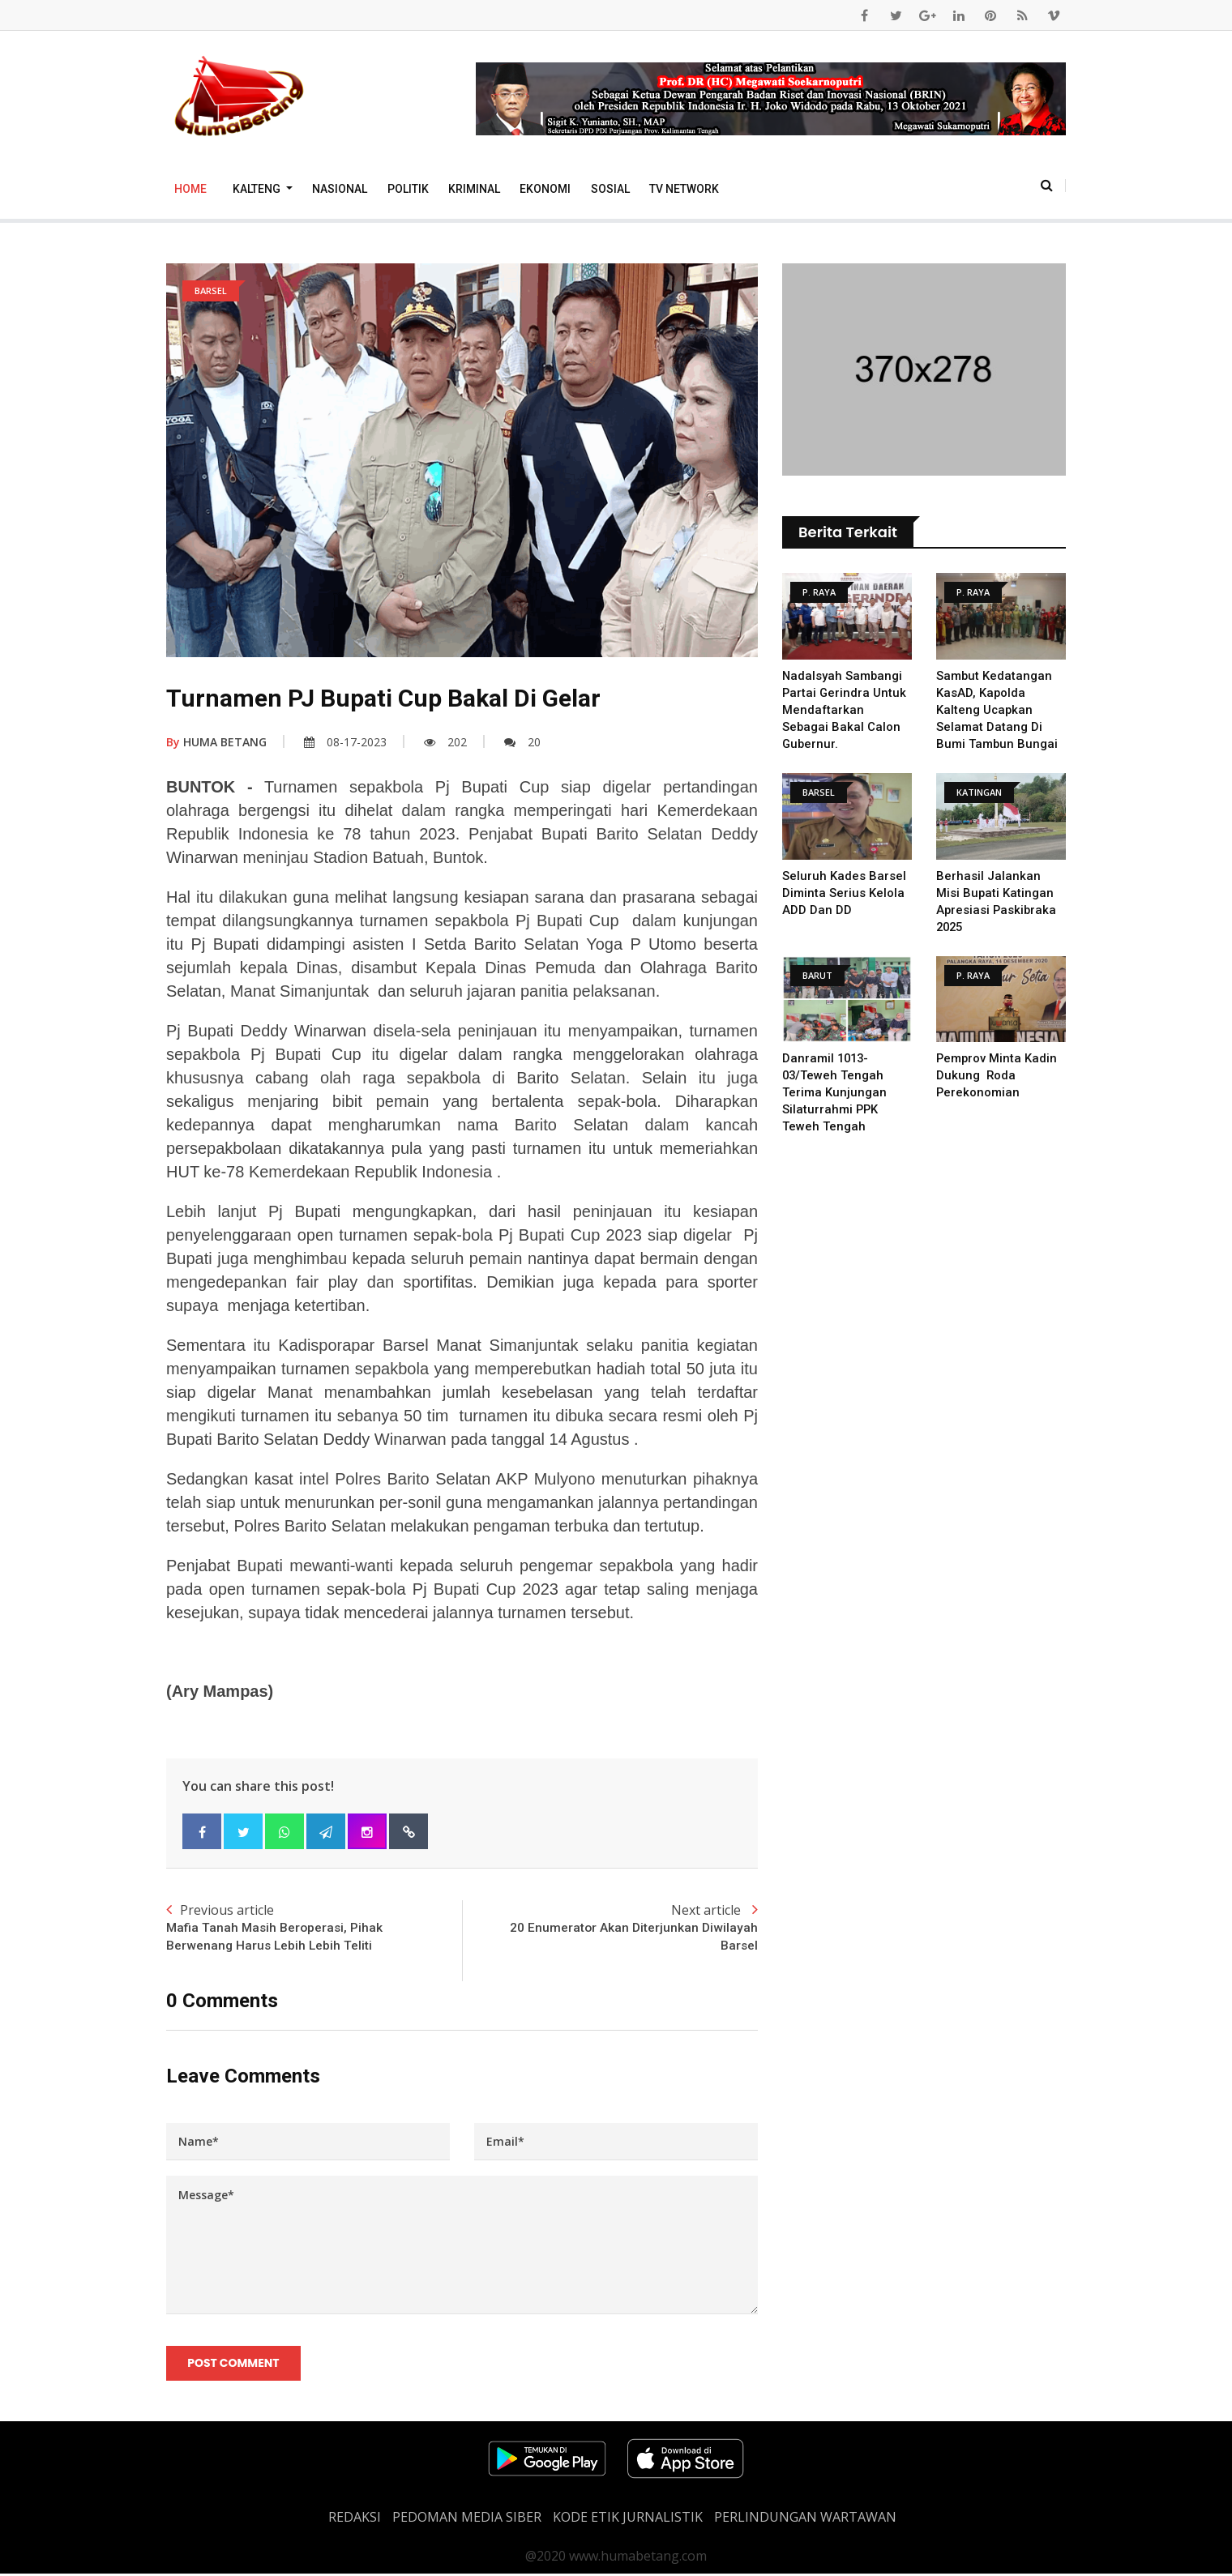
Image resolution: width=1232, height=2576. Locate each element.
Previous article (314, 1928)
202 (445, 742)
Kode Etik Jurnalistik (628, 2519)
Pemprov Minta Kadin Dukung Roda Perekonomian (997, 1075)
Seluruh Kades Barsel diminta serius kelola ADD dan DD (844, 893)
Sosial (610, 188)
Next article (610, 1928)
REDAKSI (354, 2519)
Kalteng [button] (258, 188)
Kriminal (474, 188)
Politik (408, 188)
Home (190, 188)
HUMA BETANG (216, 742)
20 (522, 742)
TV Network (684, 188)
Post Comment (234, 2364)
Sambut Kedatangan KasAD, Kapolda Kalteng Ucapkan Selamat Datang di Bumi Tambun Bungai (997, 710)
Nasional (339, 188)
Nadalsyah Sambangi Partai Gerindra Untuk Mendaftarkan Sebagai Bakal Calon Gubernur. (845, 710)
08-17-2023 (345, 742)
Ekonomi (545, 188)
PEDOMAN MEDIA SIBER (466, 2519)
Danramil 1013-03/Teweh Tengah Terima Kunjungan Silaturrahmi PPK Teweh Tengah (834, 1092)
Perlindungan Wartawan (805, 2519)
